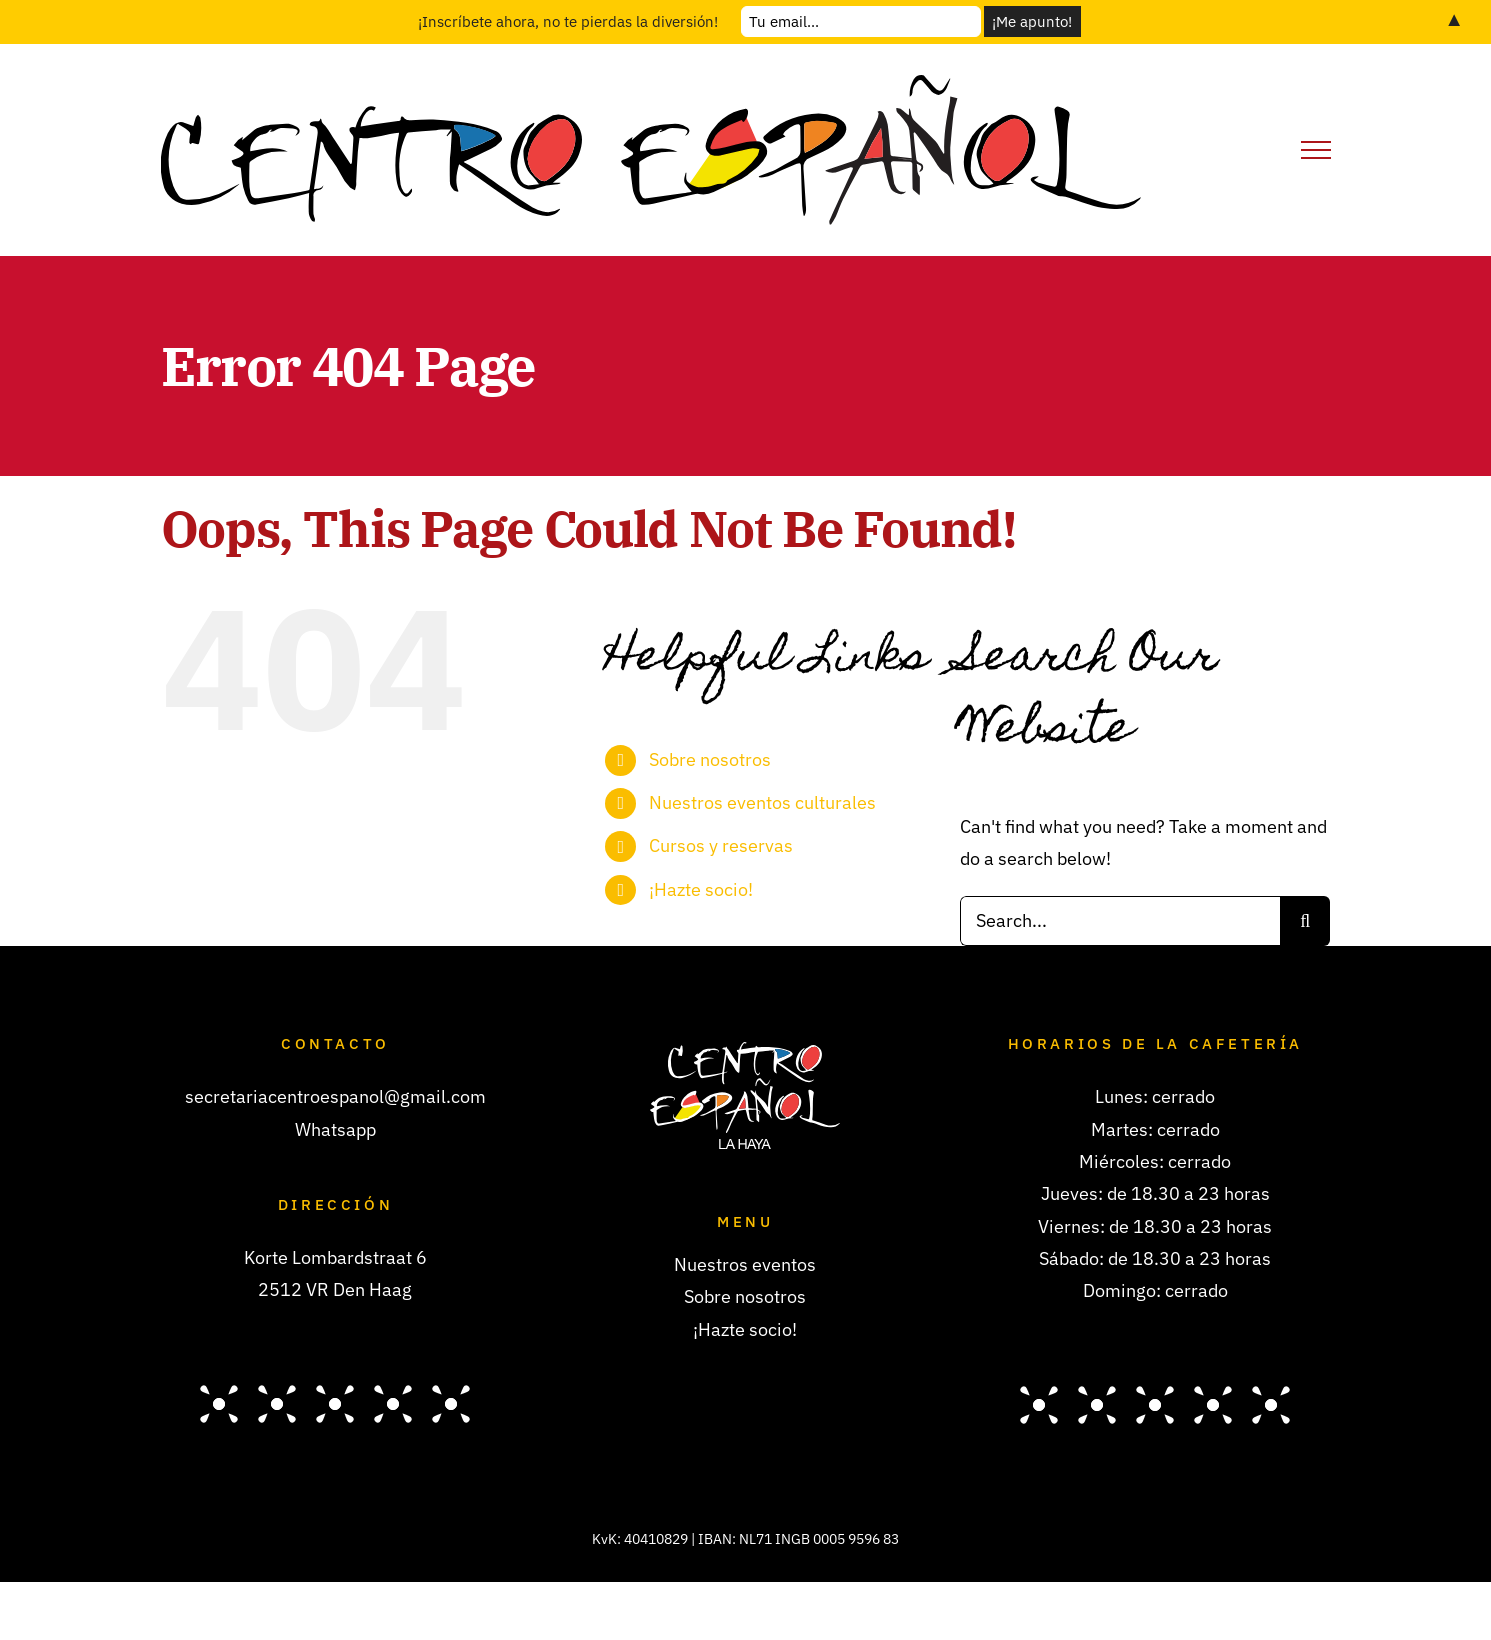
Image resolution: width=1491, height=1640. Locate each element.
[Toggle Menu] (1316, 150)
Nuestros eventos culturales (762, 802)
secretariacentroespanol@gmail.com (335, 1096)
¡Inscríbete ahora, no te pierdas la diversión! (568, 21)
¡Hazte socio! (701, 889)
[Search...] (1120, 921)
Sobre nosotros (710, 759)
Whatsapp (335, 1129)
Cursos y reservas (721, 845)
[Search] (1305, 921)
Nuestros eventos (745, 1264)
